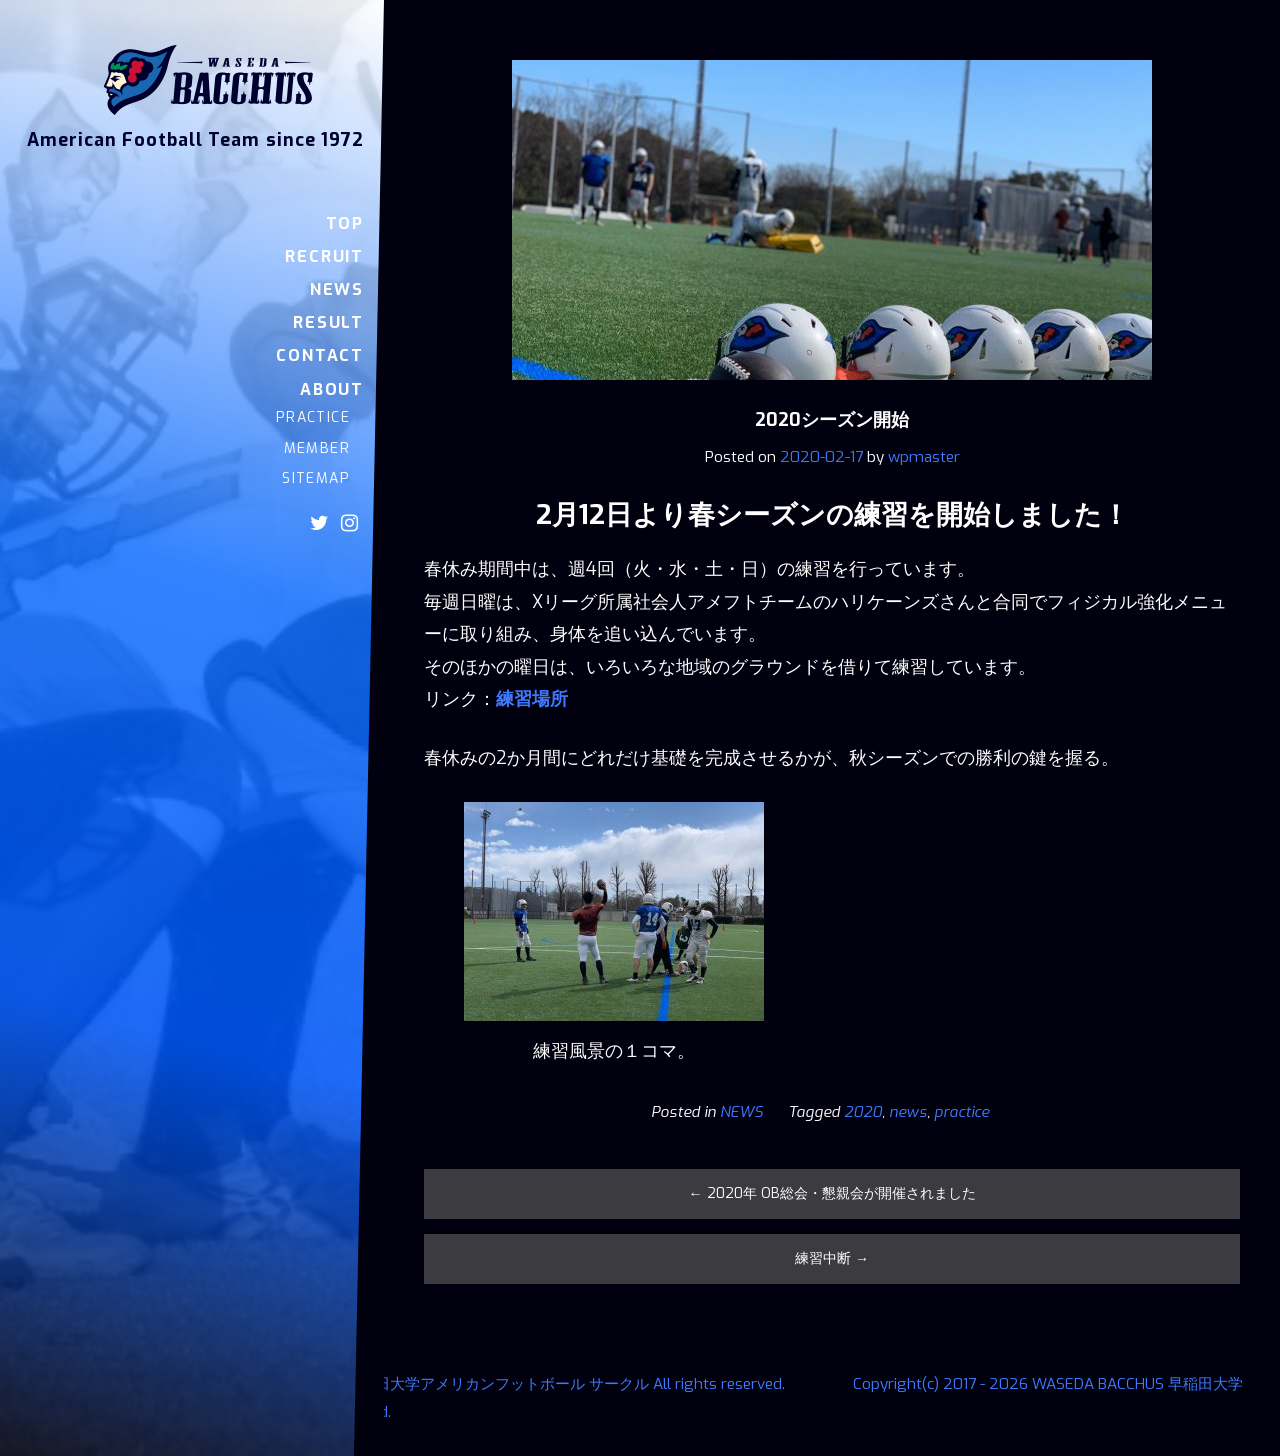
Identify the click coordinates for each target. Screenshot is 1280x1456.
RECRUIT (324, 256)
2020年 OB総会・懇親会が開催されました (832, 1193)
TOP (345, 223)
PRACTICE (313, 417)
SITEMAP (316, 478)
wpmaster (924, 457)
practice (961, 1112)
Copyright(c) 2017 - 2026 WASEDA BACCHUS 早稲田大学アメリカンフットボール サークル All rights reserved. (407, 1384)
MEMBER (317, 448)
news (908, 1112)
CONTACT (320, 355)
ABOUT (332, 389)
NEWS (337, 289)
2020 (863, 1112)
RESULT (328, 322)
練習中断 (832, 1258)
